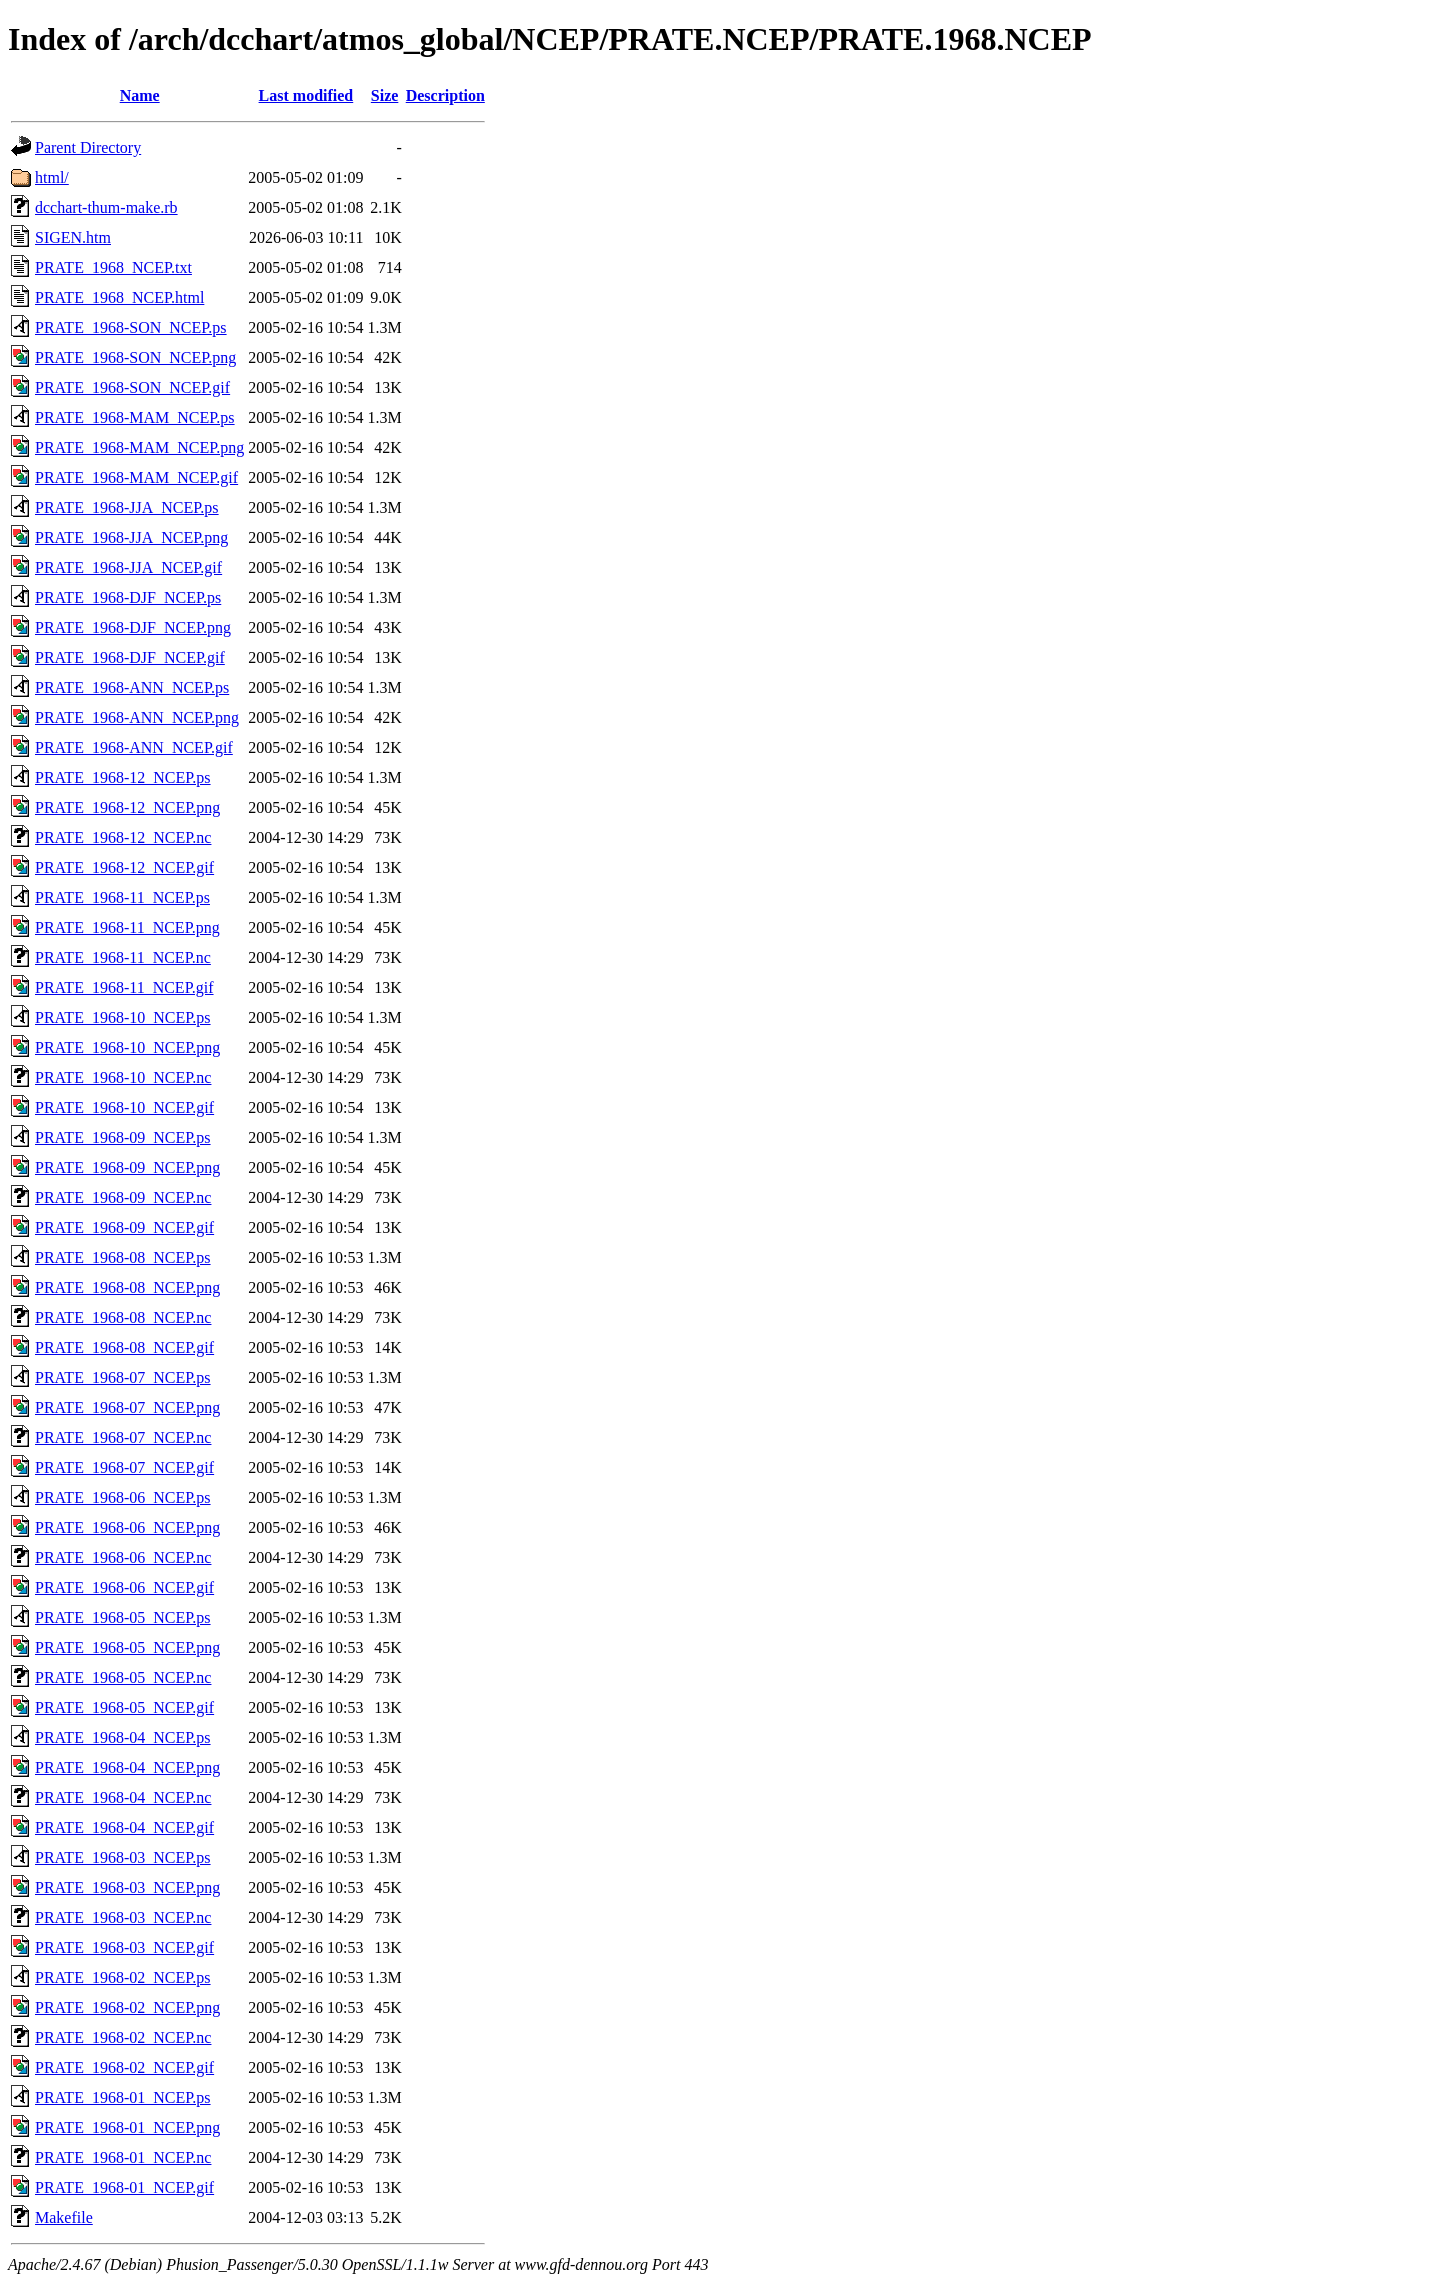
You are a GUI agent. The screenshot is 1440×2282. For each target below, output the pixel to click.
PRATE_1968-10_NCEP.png (127, 1047)
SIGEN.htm (73, 237)
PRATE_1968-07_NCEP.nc (123, 1437)
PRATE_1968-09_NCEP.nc (123, 1197)
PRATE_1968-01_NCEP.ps (123, 2097)
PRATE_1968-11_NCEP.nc (123, 957)
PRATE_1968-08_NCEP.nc (123, 1317)
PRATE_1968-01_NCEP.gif (124, 2187)
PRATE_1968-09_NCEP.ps (123, 1137)
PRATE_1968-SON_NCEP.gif (132, 387)
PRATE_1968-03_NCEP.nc (123, 1917)
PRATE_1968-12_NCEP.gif (124, 867)
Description (445, 95)
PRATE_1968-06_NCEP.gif (124, 1587)
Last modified (306, 95)
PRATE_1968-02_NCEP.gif (124, 2067)
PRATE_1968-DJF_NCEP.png (133, 627)
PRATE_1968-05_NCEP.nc (123, 1677)
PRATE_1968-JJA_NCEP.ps (127, 507)
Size (385, 95)
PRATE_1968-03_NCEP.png (127, 1887)
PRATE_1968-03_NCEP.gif (124, 1947)
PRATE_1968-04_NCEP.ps (123, 1737)
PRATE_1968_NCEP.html (119, 297)
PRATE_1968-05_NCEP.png (127, 1647)
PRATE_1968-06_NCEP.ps (123, 1497)
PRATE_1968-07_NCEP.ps (123, 1377)
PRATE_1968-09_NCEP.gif (124, 1227)
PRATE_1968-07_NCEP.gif (124, 1467)
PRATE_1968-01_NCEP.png (127, 2127)
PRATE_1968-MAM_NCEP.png (139, 447)
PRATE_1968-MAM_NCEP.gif (136, 477)
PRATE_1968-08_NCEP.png (127, 1287)
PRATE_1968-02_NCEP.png (127, 2007)
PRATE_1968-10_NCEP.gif (124, 1107)
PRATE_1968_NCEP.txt (113, 267)
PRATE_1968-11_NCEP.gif (124, 987)
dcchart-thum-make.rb (106, 207)
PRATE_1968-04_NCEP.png (127, 1767)
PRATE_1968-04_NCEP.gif (124, 1827)
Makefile (64, 2217)
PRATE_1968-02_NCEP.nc (123, 2037)
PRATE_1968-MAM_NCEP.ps (135, 417)
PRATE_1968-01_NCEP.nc (123, 2157)
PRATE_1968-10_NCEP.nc (123, 1077)
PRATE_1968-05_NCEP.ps (123, 1617)
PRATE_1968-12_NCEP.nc (123, 837)
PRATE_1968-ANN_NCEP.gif (134, 747)
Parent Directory (88, 147)
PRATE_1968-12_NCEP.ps (123, 777)
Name (140, 95)
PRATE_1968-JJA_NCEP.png (131, 537)
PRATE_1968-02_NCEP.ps (123, 1977)
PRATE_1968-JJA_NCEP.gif (128, 567)
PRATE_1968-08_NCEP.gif (124, 1347)
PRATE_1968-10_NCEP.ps (123, 1017)
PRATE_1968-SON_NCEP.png (135, 357)
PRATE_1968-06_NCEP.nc (123, 1557)
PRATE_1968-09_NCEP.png (127, 1167)
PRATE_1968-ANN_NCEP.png (137, 717)
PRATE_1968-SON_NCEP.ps (131, 327)
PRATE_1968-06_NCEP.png (127, 1527)
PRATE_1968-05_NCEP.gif (124, 1707)
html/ (52, 177)
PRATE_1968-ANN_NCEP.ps (132, 687)
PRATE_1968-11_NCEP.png (127, 927)
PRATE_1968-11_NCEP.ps (122, 897)
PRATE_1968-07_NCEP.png (127, 1407)
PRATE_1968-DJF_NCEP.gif (130, 657)
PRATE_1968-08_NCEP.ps (123, 1257)
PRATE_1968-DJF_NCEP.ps (128, 597)
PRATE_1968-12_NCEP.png (127, 807)
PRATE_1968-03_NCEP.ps (123, 1857)
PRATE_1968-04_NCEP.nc (123, 1797)
